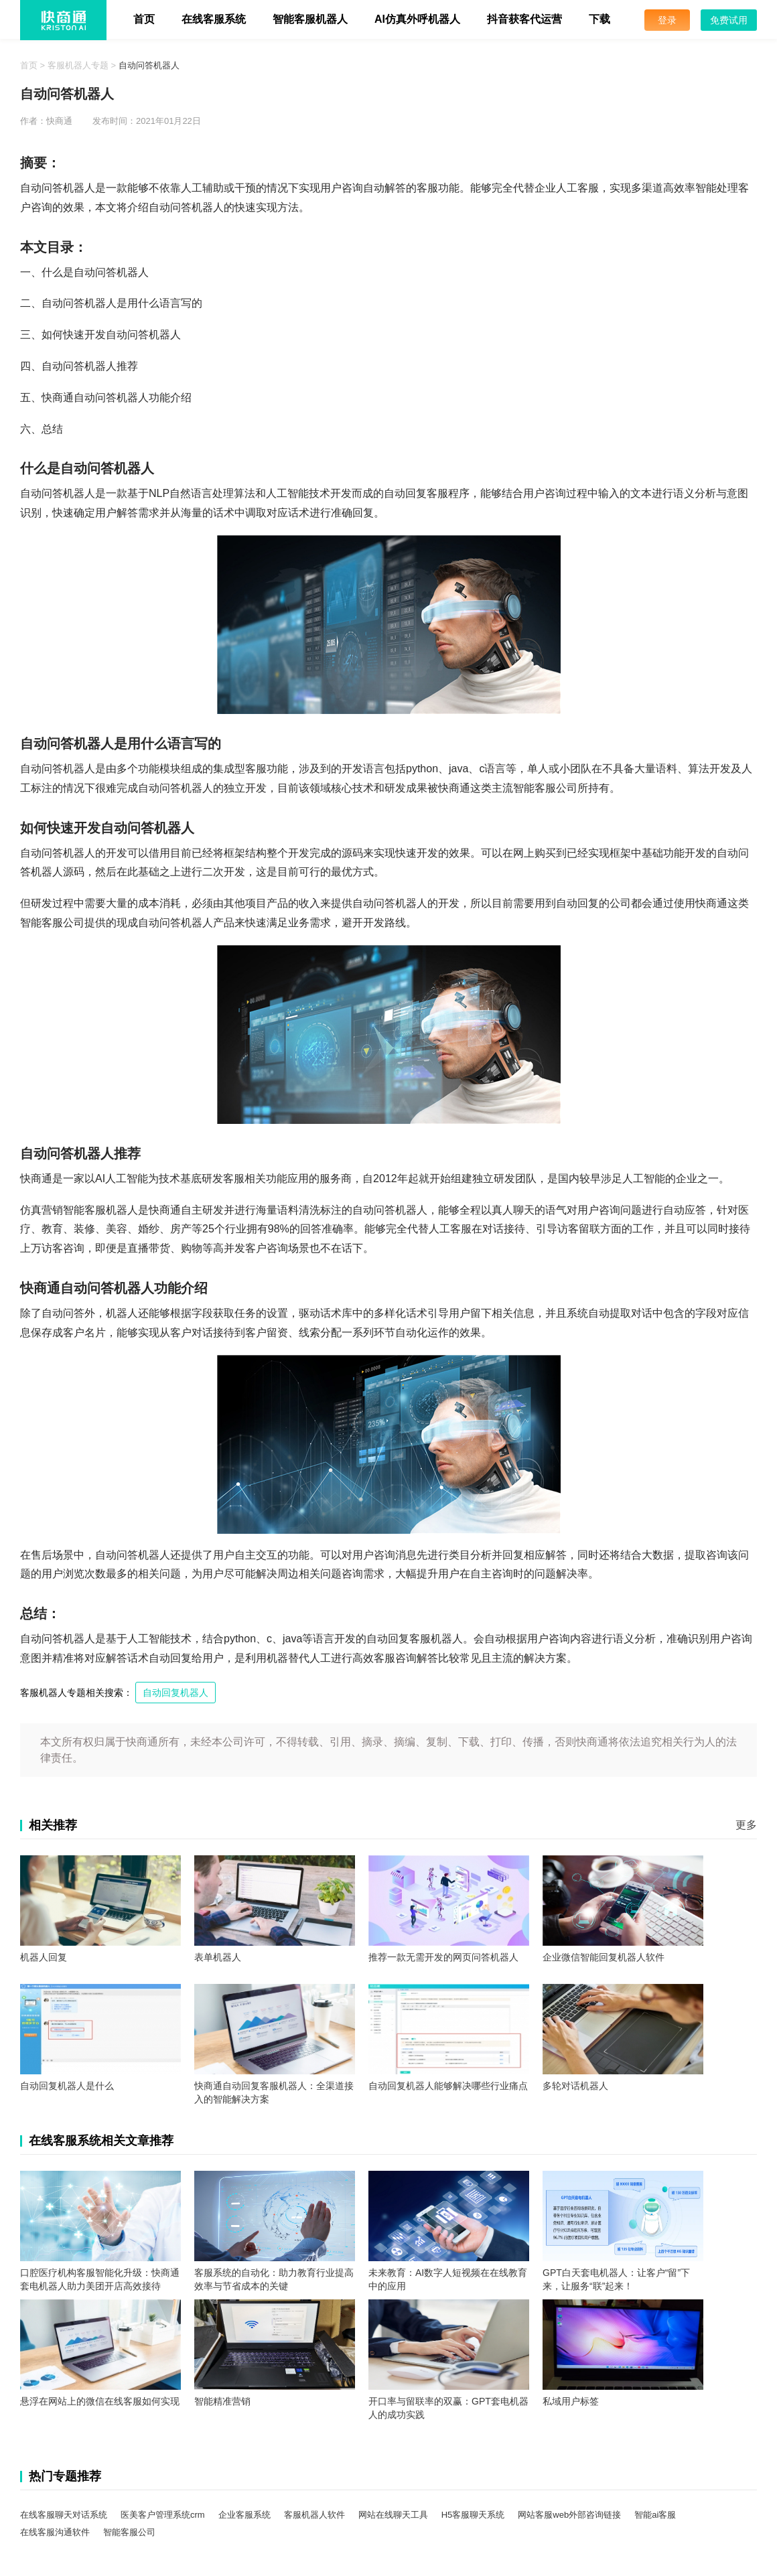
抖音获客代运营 (524, 19)
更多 (746, 1825)
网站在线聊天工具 (393, 2515)
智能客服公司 (129, 2532)
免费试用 (729, 20)
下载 (599, 19)
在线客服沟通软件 (55, 2532)
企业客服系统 (244, 2515)
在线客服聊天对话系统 (63, 2515)
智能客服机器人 (310, 19)
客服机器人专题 (78, 65)
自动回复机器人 (175, 1692)
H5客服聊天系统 (473, 2515)
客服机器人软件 (314, 2515)
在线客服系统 (214, 19)
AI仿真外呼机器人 (417, 19)
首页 (144, 19)
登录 (667, 20)
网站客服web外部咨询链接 (569, 2515)
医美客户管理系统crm (163, 2515)
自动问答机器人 (149, 65)
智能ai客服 (655, 2515)
